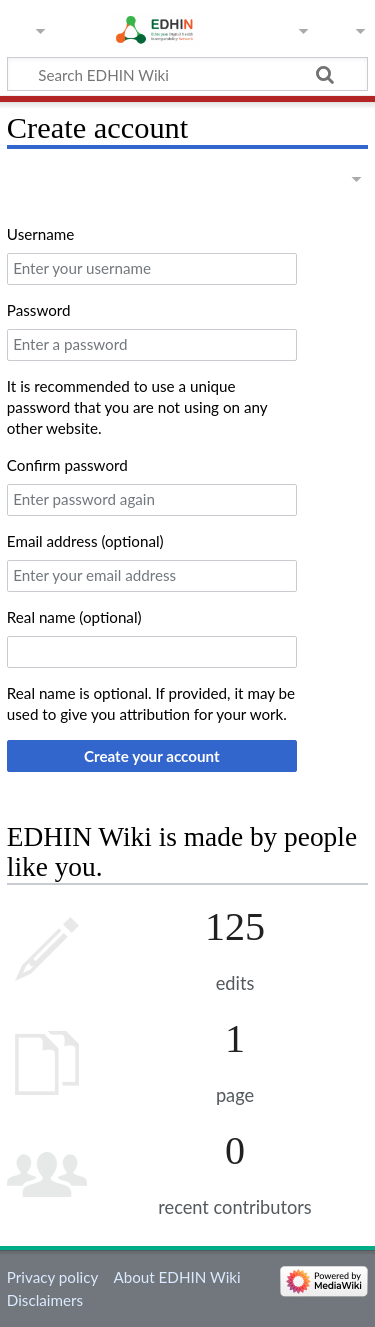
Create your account (152, 756)
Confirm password (67, 465)
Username (40, 234)
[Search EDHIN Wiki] (187, 74)
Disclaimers (45, 1300)
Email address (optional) (85, 541)
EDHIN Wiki (142, 27)
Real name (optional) (74, 617)
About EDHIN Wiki (176, 1277)
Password (39, 310)
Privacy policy (52, 1277)
